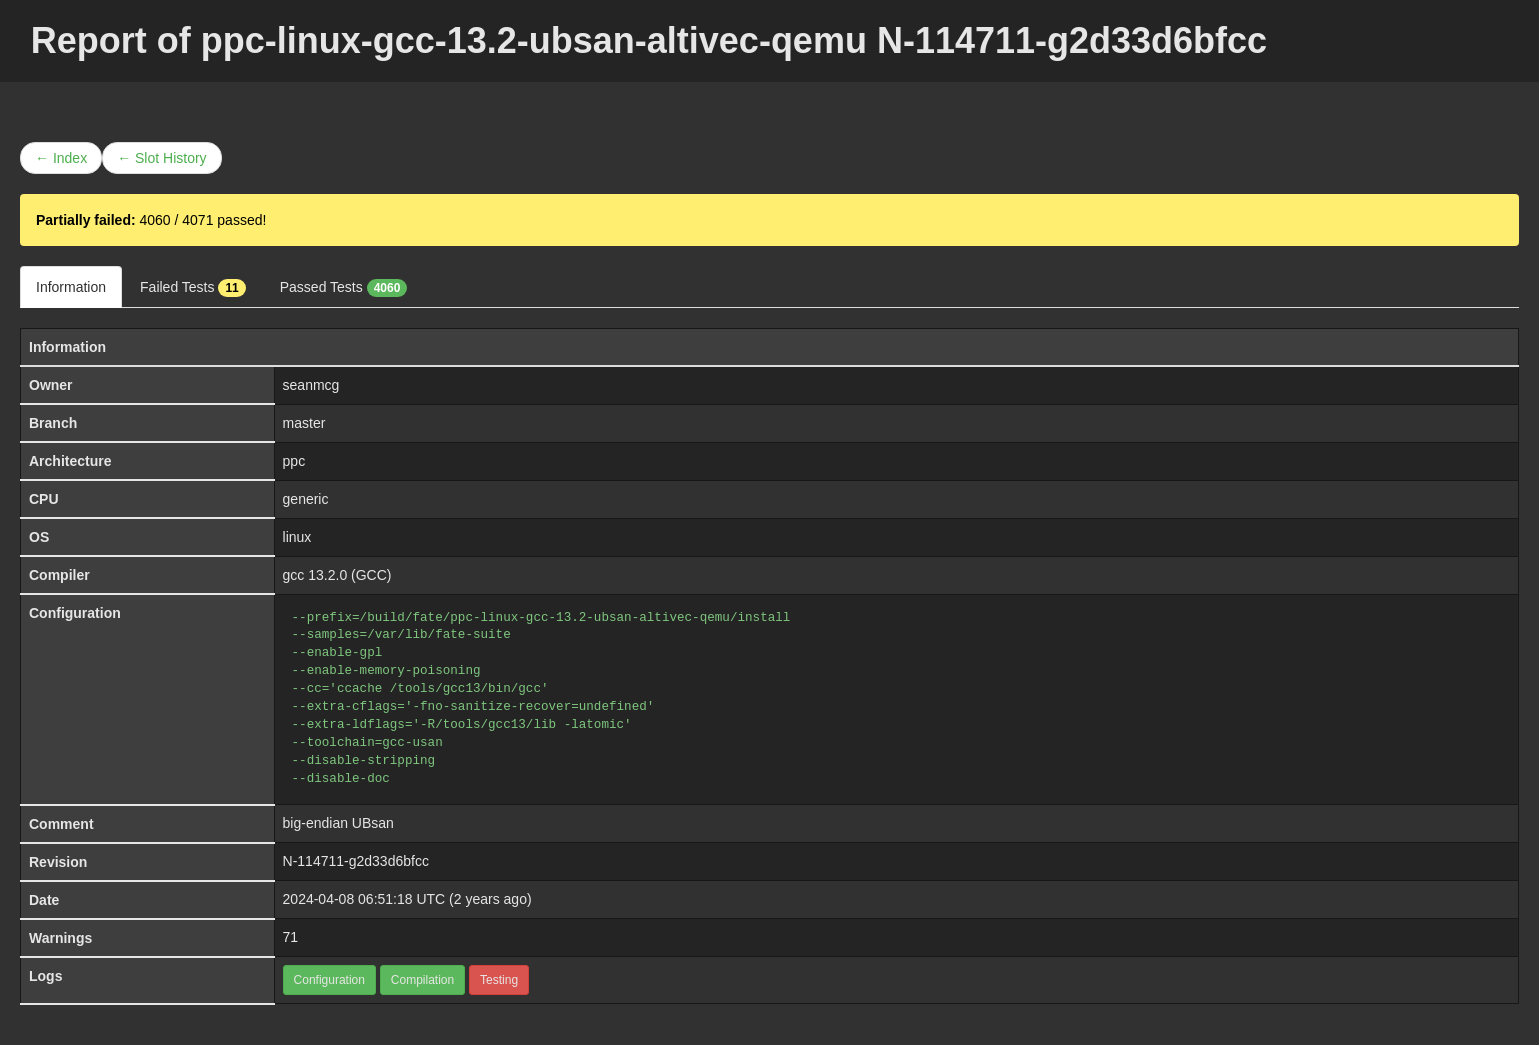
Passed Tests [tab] (344, 288)
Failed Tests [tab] (193, 288)
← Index (61, 158)
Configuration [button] (329, 980)
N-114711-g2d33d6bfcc (356, 861)
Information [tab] (71, 287)
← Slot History (161, 158)
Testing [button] (499, 980)
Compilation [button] (422, 980)
